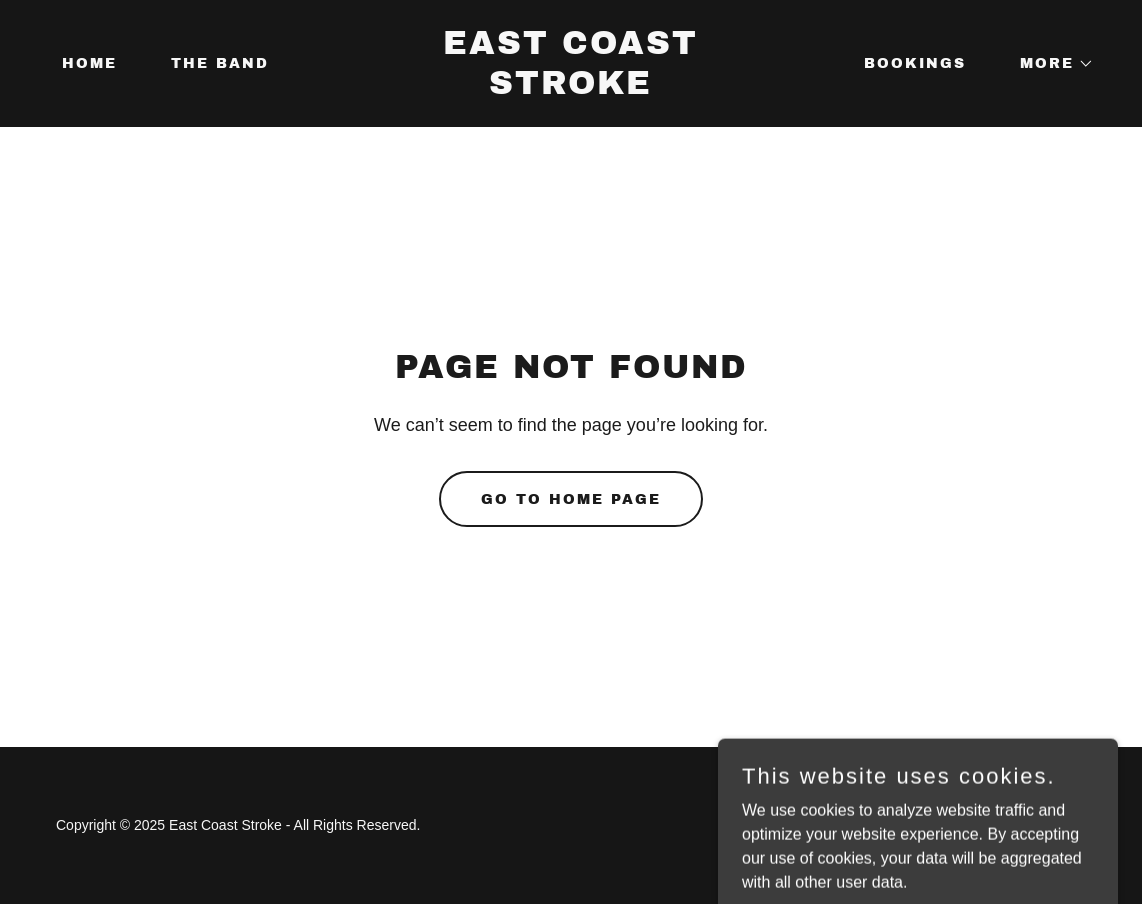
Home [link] (89, 63)
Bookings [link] (915, 63)
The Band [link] (220, 63)
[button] (1050, 64)
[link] (571, 88)
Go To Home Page (571, 499)
